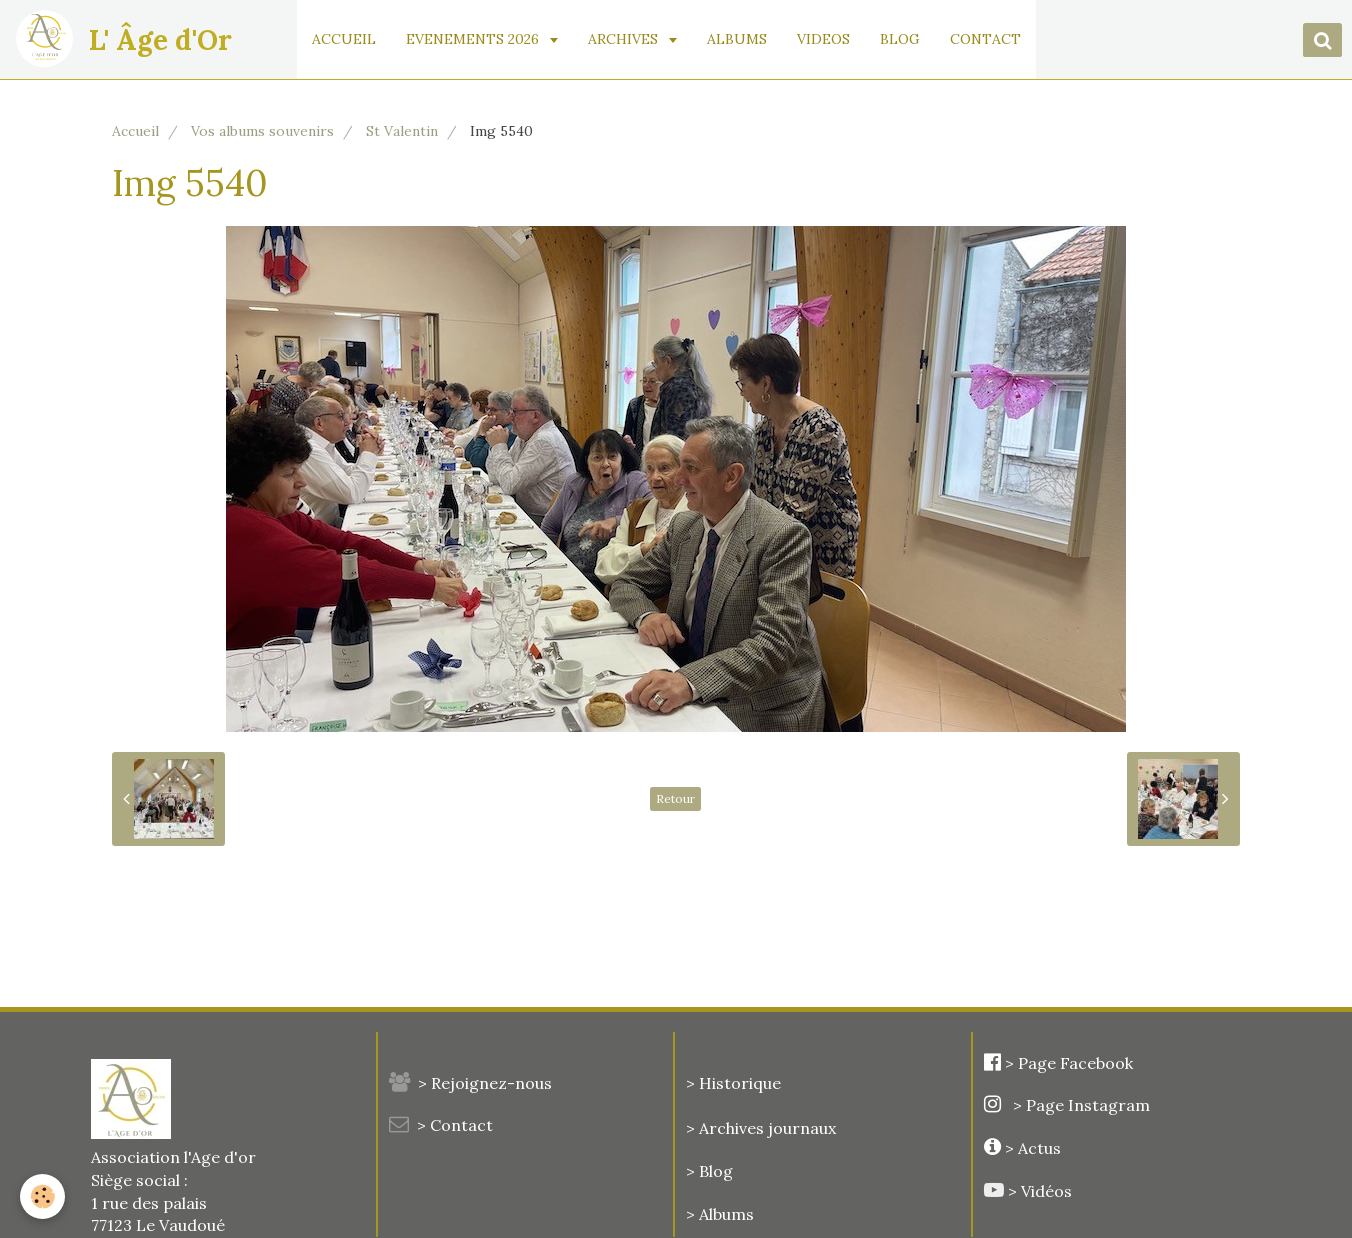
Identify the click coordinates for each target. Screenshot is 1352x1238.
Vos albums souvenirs (262, 131)
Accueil (135, 131)
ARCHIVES (625, 39)
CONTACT (985, 39)
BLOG (900, 39)
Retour (675, 798)
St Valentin (402, 131)
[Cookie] (42, 1196)
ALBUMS (737, 39)
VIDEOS (823, 39)
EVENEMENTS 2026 (474, 39)
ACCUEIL (344, 39)
